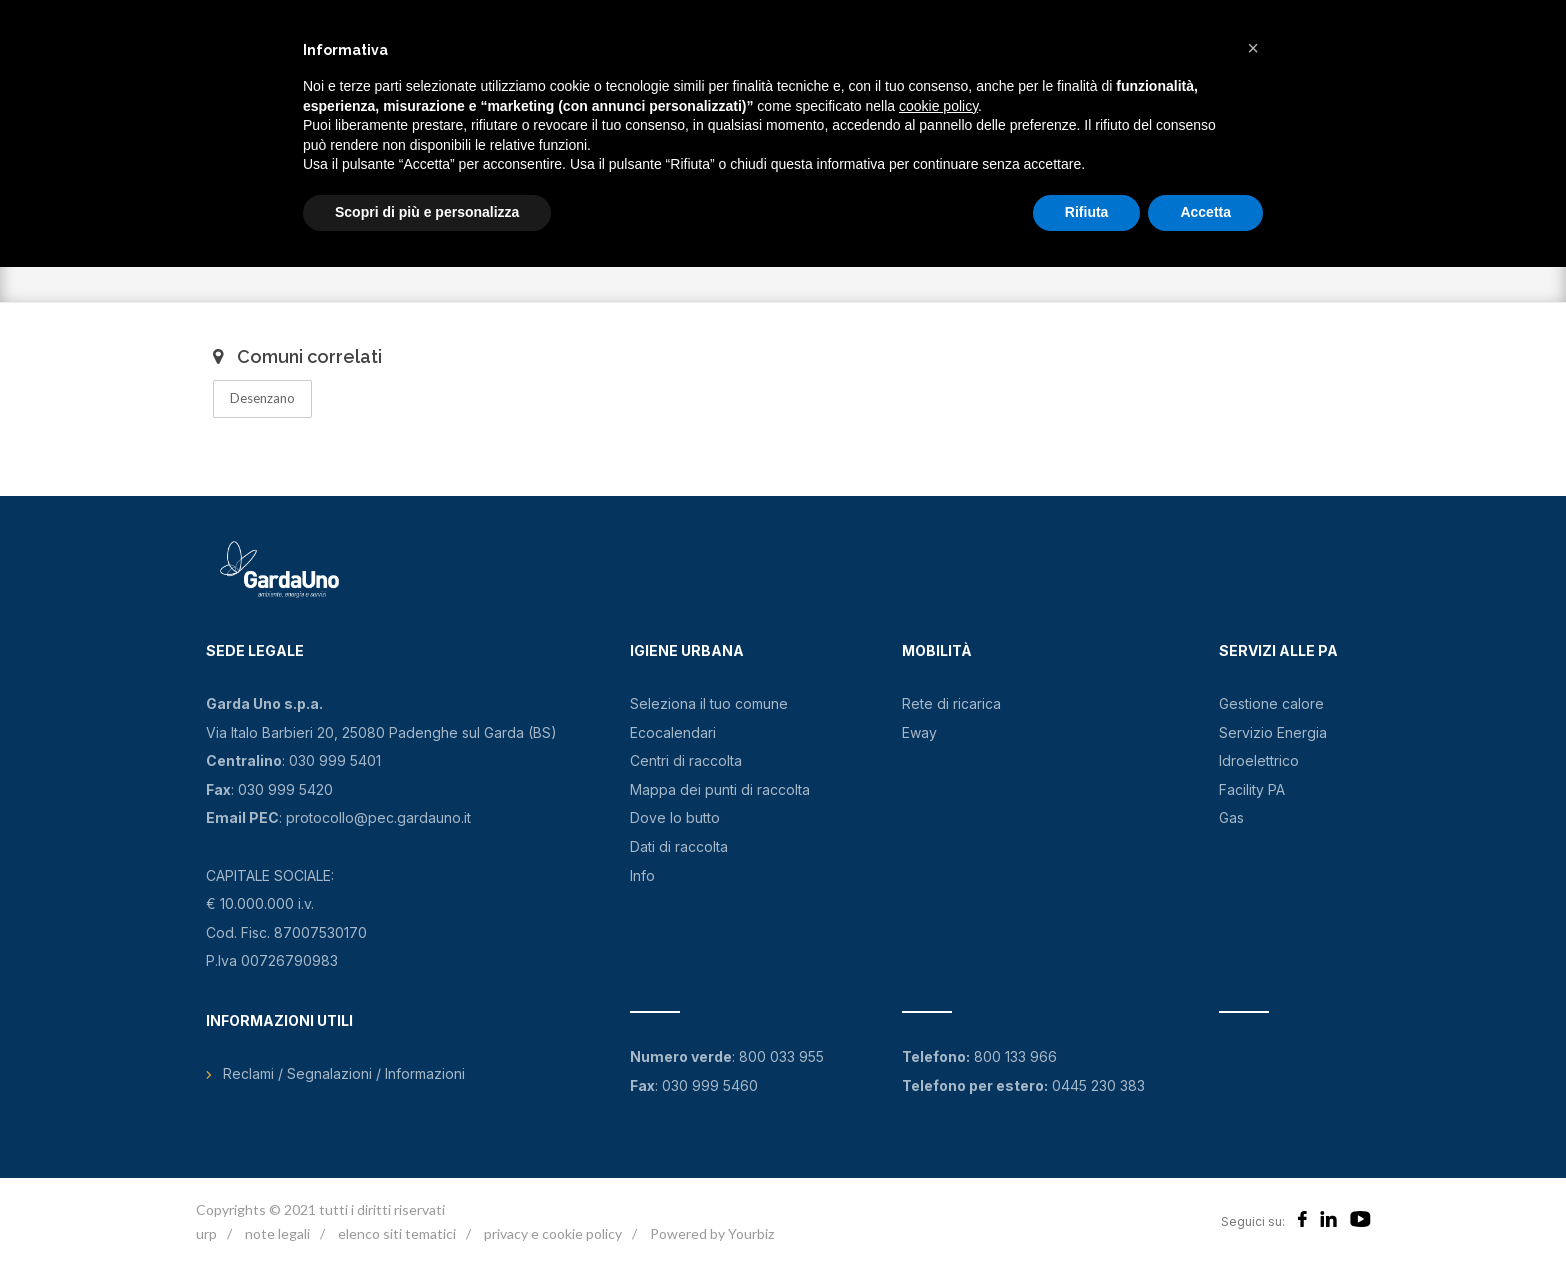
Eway (919, 732)
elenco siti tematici (397, 1233)
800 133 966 (1015, 1056)
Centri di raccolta (686, 760)
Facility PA (1252, 789)
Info (642, 875)
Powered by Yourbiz (712, 1233)
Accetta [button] (1205, 212)
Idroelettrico (1259, 760)
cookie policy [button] (938, 106)
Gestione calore (1271, 703)
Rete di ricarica (951, 703)
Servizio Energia (1273, 732)
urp (206, 1233)
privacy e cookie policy (553, 1233)
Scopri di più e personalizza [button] (427, 212)
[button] (1253, 48)
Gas (1231, 817)
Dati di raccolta (679, 846)
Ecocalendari (673, 732)
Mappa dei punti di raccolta (720, 789)
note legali (277, 1233)
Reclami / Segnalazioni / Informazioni (344, 1073)
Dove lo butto (675, 817)
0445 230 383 (1098, 1085)
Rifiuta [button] (1087, 212)
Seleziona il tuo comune (709, 703)
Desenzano (262, 398)
